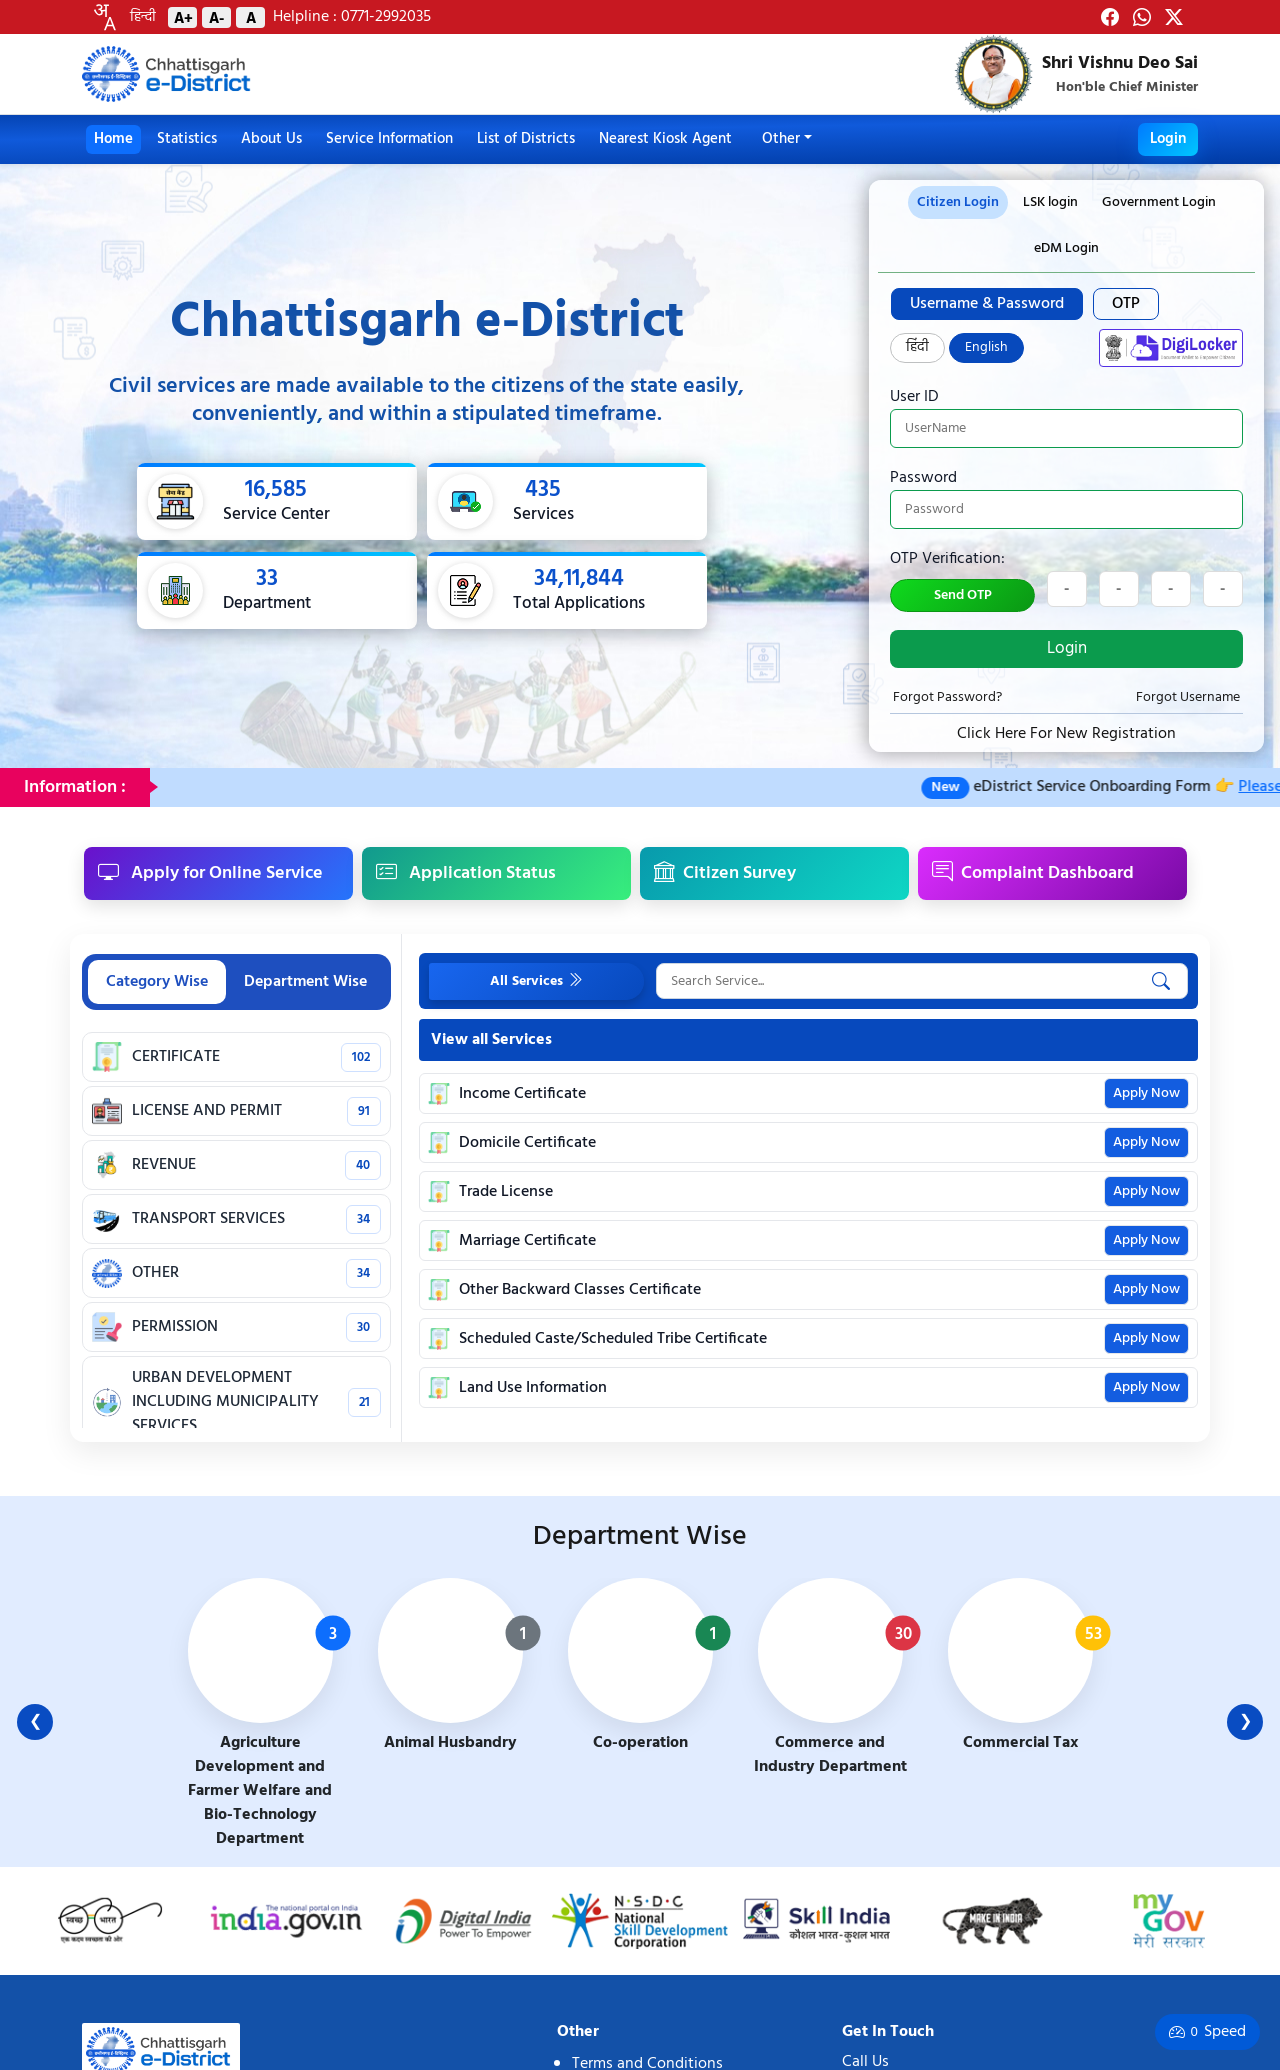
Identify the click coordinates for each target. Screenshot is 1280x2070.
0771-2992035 (384, 17)
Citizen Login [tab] (958, 202)
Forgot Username (1188, 697)
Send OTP (963, 595)
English (986, 347)
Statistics (187, 139)
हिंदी (917, 347)
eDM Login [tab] (1066, 248)
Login (1168, 139)
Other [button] (781, 139)
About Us (271, 139)
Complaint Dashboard (1033, 873)
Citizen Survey (725, 873)
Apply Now (1146, 1093)
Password (923, 478)
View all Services (491, 1040)
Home (113, 139)
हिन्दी (143, 17)
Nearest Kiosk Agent (665, 139)
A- (216, 17)
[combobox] (104, 17)
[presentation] (1050, 202)
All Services (536, 981)
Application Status (466, 873)
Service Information (389, 139)
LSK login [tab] (1050, 202)
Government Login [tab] (1159, 202)
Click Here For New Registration (1066, 734)
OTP (1126, 304)
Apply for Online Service (210, 873)
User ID (914, 397)
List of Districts (526, 139)
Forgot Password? (947, 697)
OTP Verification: (947, 559)
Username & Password (987, 304)
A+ (183, 17)
